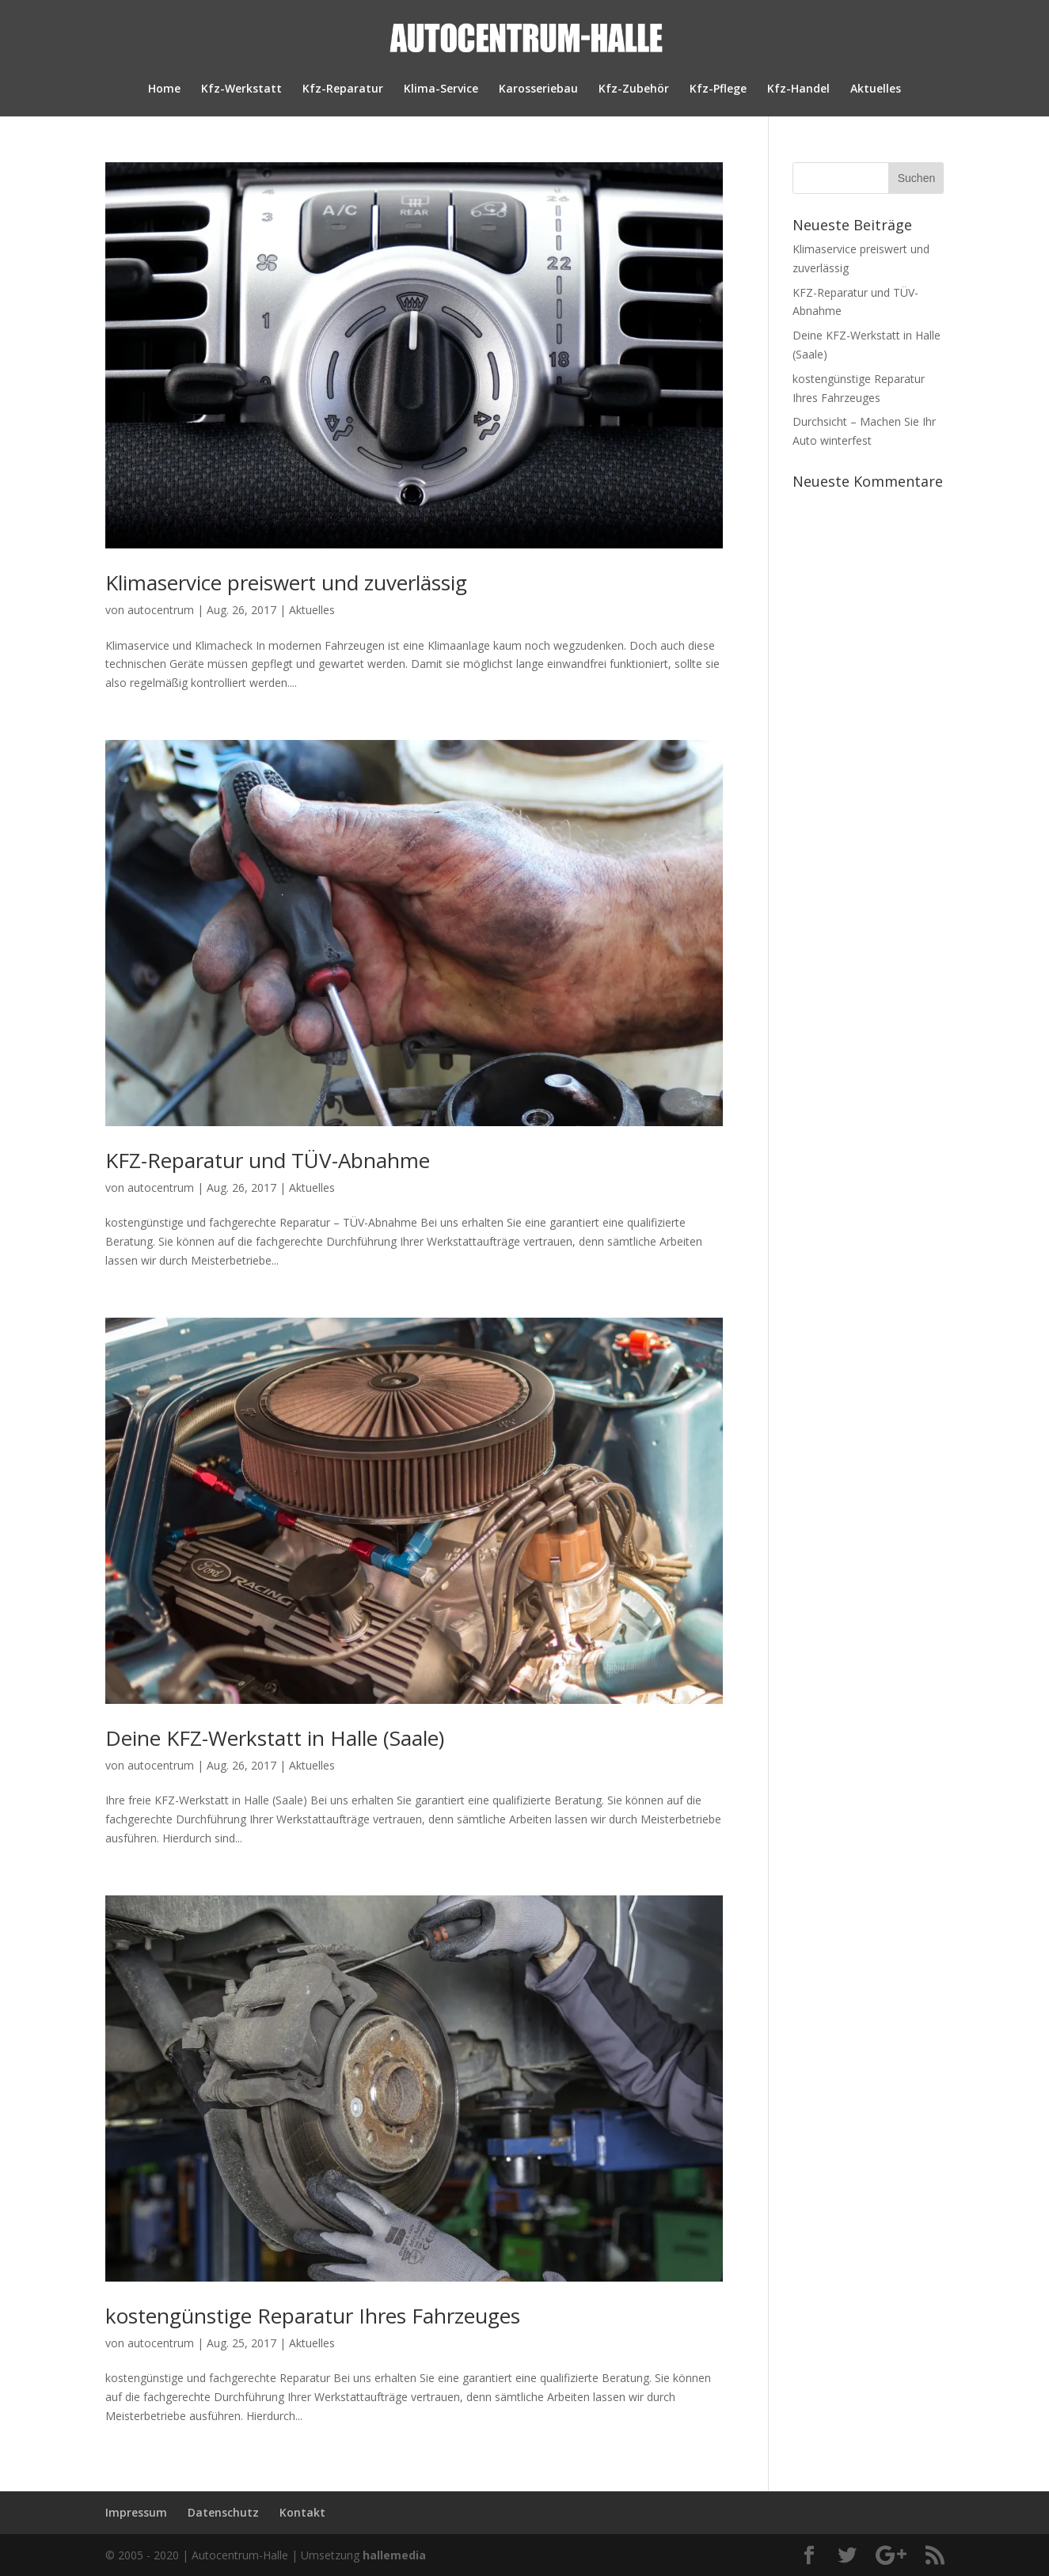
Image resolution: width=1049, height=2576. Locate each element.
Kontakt (302, 2512)
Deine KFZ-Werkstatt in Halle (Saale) (274, 1738)
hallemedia (394, 2555)
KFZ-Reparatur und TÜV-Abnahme (267, 1160)
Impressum (136, 2512)
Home (164, 89)
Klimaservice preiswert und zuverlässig (286, 582)
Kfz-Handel (798, 89)
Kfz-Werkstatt (241, 89)
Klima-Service (441, 89)
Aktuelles (875, 89)
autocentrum (160, 609)
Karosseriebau (538, 89)
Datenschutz (223, 2512)
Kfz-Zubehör (634, 89)
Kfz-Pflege (718, 89)
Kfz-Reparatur (342, 89)
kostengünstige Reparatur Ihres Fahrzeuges (312, 2315)
